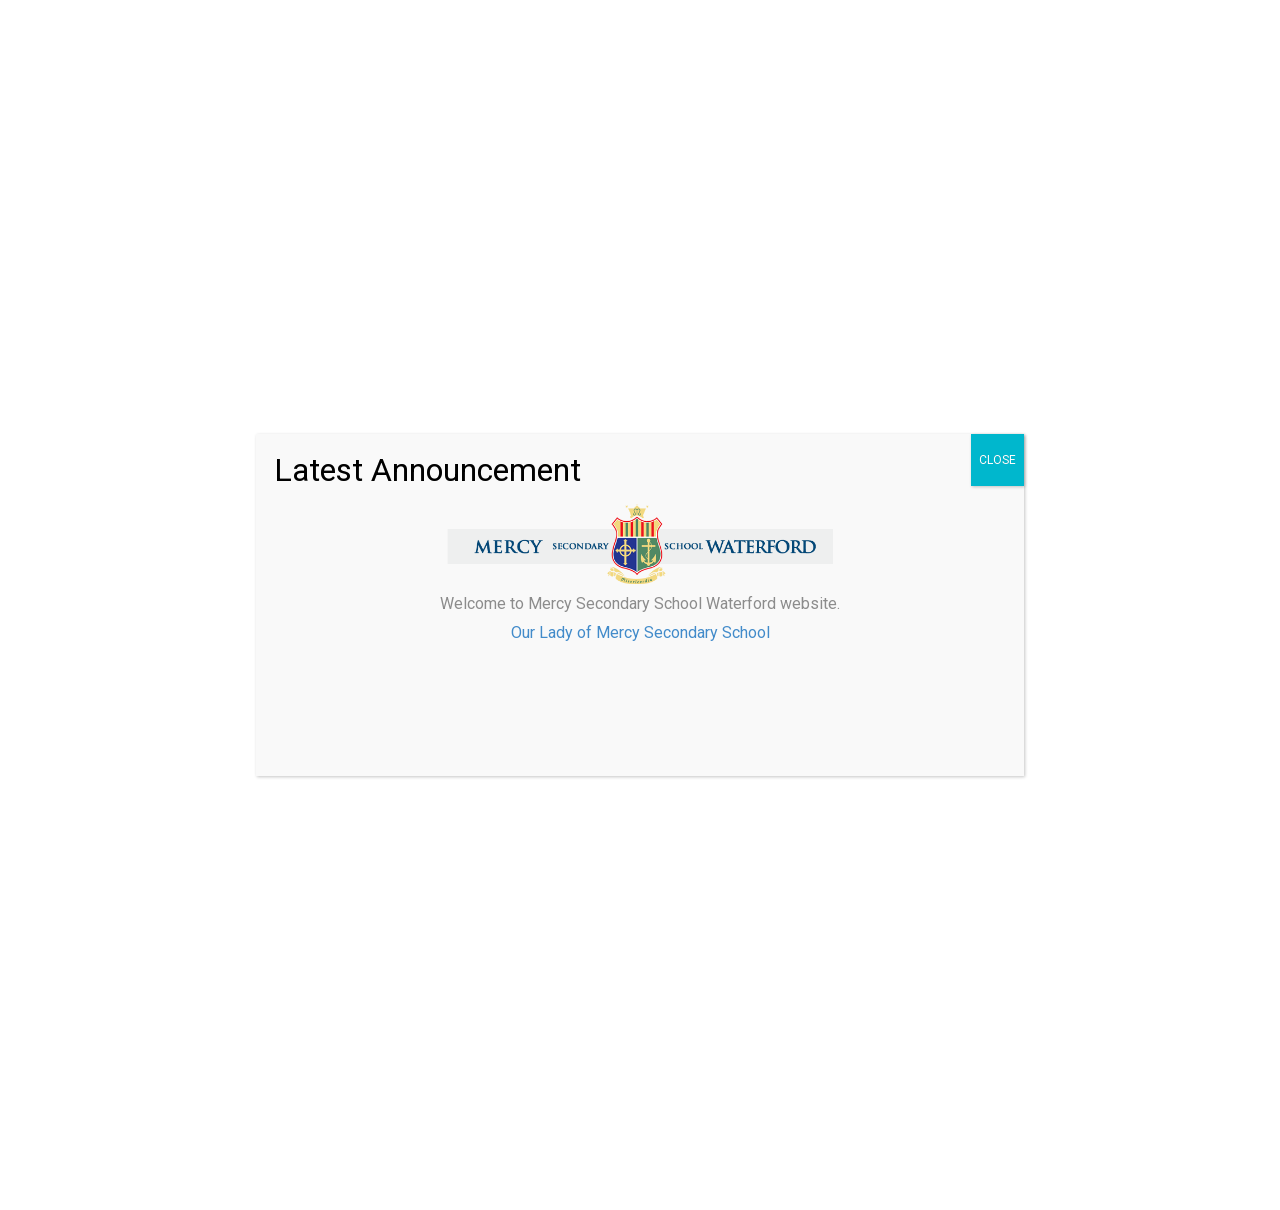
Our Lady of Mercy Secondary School (640, 632)
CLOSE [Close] (997, 460)
